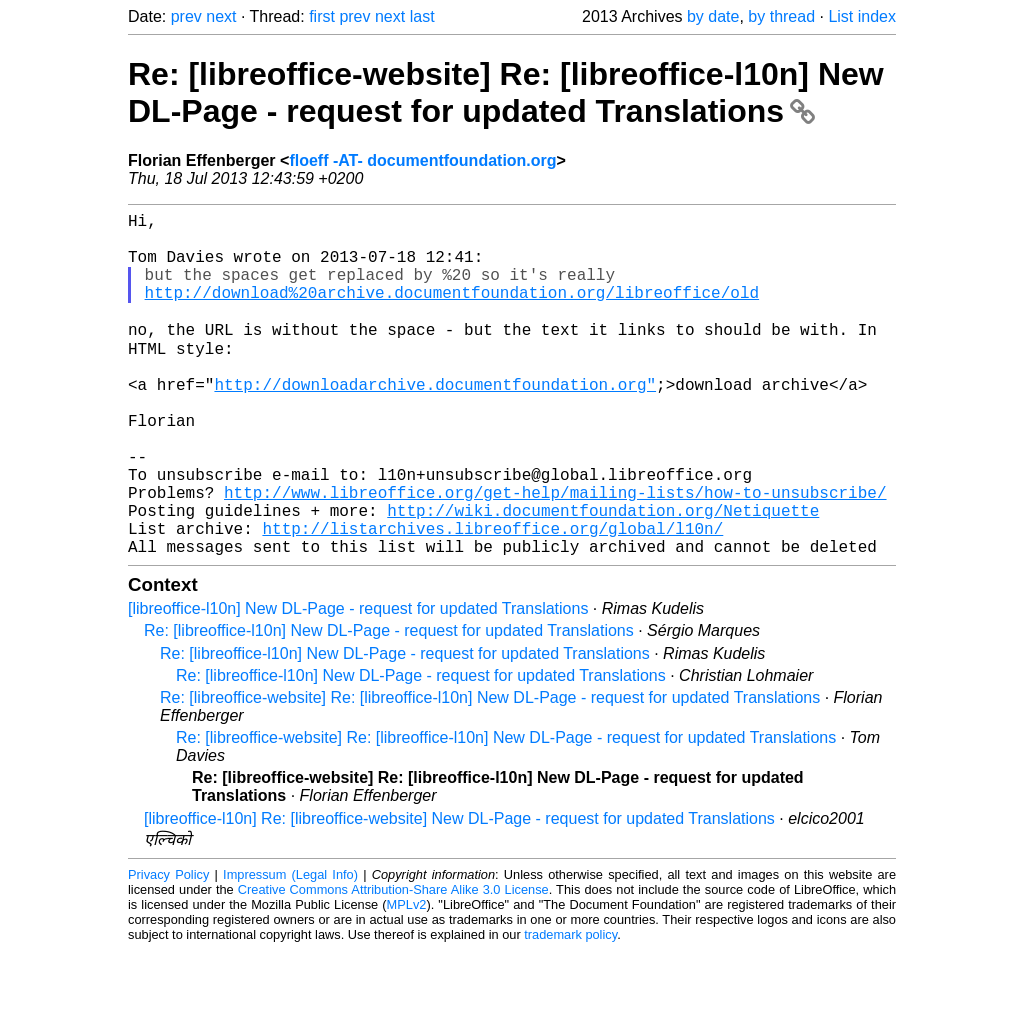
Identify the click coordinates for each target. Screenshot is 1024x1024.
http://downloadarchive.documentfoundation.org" (435, 422)
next (221, 16)
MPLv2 (407, 978)
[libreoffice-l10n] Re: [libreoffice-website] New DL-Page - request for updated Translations (459, 892)
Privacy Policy (168, 948)
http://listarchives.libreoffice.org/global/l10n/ (492, 598)
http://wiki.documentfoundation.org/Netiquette (603, 576)
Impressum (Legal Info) (290, 948)
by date (713, 16)
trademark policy (570, 1008)
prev (186, 16)
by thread (781, 16)
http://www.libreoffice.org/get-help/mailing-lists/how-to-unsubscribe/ (555, 554)
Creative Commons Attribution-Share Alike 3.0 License (393, 963)
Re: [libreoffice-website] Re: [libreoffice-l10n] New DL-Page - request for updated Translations (506, 92)
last (422, 16)
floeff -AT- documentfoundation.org (422, 160)
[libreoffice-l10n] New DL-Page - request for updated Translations (358, 682)
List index (862, 16)
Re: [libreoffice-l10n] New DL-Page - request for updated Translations (389, 704)
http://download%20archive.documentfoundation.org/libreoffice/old (452, 312)
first (322, 16)
